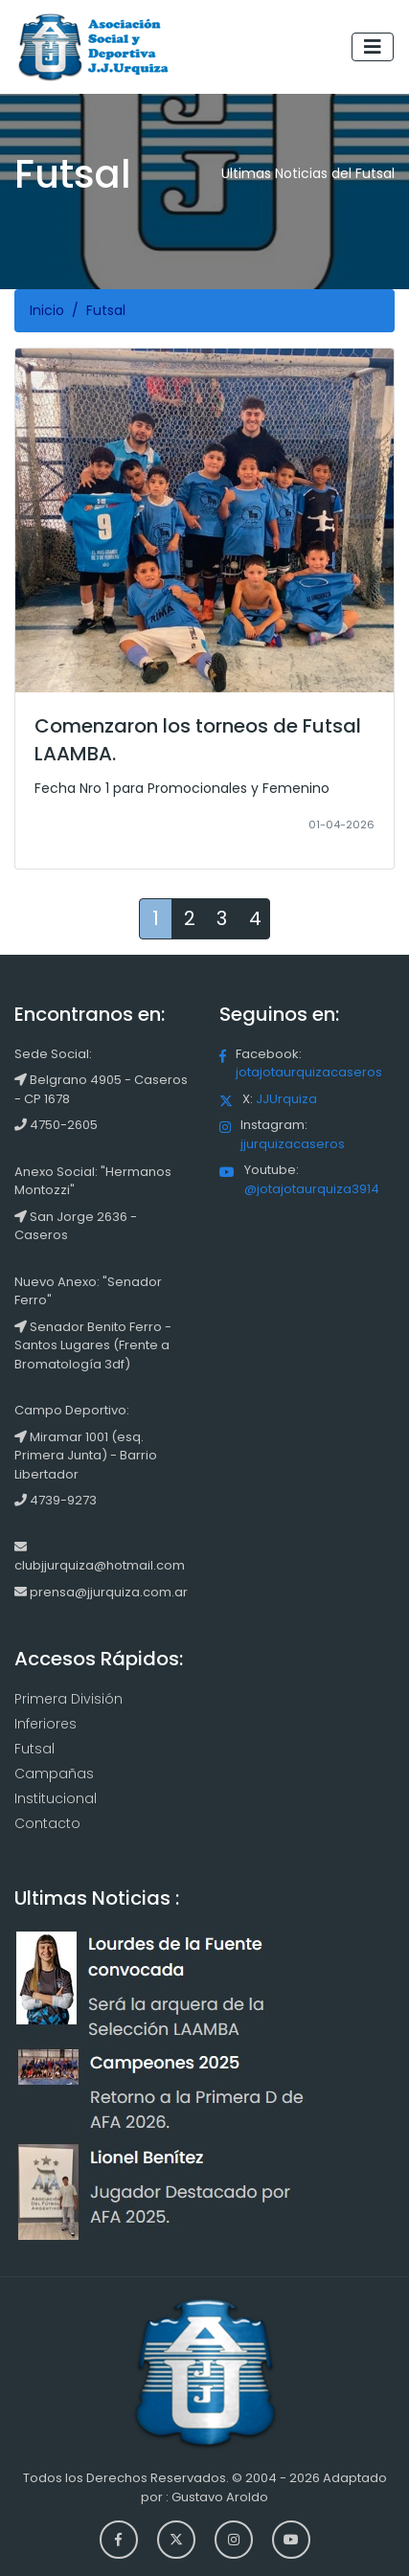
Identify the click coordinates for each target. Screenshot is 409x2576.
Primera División (68, 1698)
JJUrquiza (286, 1099)
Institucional (55, 1798)
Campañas (54, 1773)
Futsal (34, 1748)
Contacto (47, 1823)
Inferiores (45, 1723)
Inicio (47, 310)
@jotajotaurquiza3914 (311, 1189)
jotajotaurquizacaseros (309, 1072)
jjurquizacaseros (292, 1144)
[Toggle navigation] (373, 47)
